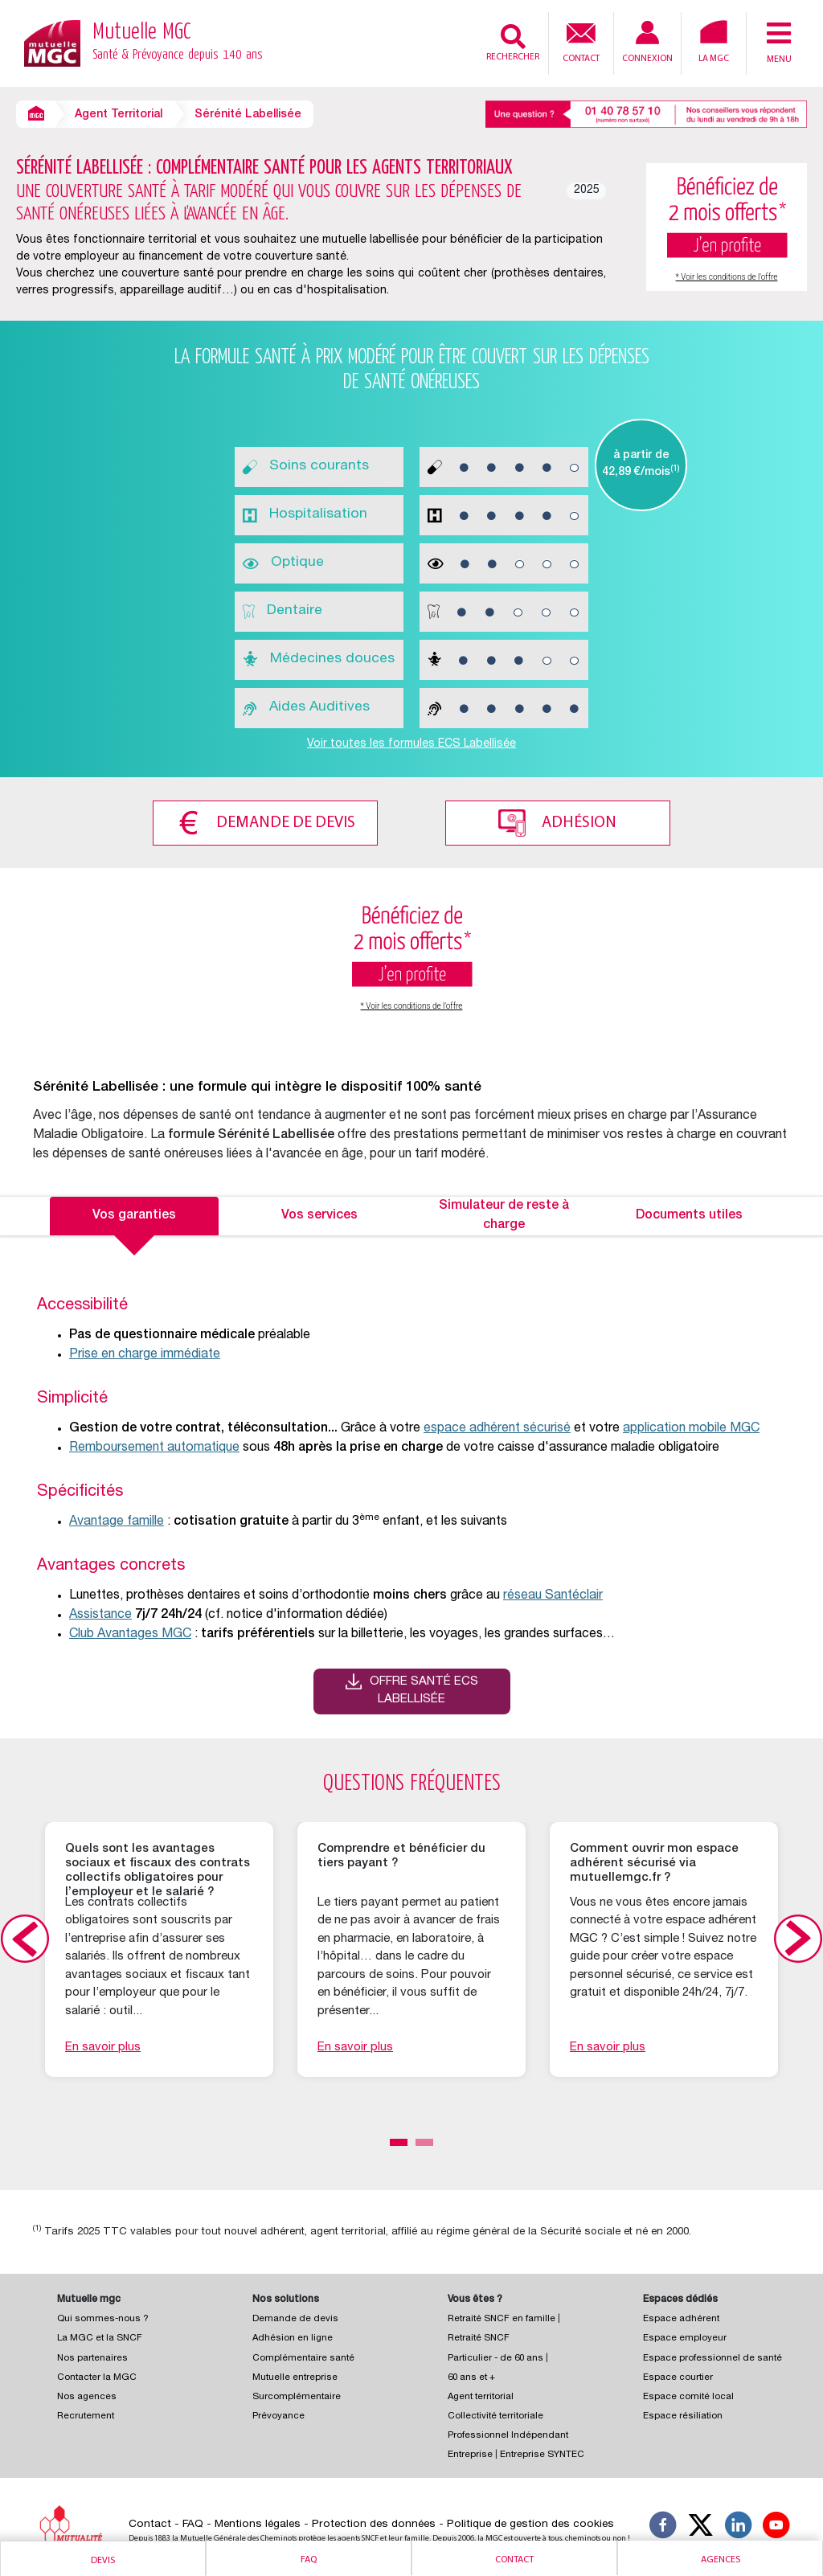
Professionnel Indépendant (508, 2434)
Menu (779, 41)
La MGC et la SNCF (99, 2336)
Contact (581, 40)
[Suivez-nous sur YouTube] (776, 2526)
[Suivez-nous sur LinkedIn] (738, 2526)
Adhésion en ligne (292, 2336)
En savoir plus (103, 2045)
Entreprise (470, 2453)
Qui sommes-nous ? (103, 2317)
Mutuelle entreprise (295, 2376)
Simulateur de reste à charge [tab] (504, 1214)
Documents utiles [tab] (689, 1214)
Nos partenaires (92, 2356)
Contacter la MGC (97, 2376)
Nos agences (87, 2395)
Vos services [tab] (319, 1214)
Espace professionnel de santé (712, 2356)
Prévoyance (278, 2414)
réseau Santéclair (553, 1594)
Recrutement (85, 2414)
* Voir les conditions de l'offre (727, 276)
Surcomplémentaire (296, 2395)
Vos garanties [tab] (134, 1214)
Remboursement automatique (154, 1446)
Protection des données (374, 2523)
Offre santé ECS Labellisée (424, 1689)
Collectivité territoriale (495, 2414)
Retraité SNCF (479, 2336)
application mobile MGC (691, 1427)
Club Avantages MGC (130, 1633)
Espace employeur (685, 2336)
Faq (309, 2560)
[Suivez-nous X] (700, 2526)
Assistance (100, 1613)
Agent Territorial (118, 115)
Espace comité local (688, 2395)
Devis (103, 2561)
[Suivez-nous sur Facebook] (663, 2526)
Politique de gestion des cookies (530, 2523)
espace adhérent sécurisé (497, 1427)
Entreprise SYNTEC (542, 2453)
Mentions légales (258, 2523)
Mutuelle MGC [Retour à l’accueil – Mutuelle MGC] (177, 43)
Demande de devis (283, 821)
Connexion (647, 42)
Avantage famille (116, 1520)
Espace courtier (678, 2376)
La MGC (713, 41)
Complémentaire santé (303, 2356)
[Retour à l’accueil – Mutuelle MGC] (52, 42)
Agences (720, 2560)
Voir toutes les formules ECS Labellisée (411, 744)
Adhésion (582, 821)
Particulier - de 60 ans (495, 2356)
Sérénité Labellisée (247, 115)
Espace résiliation (683, 2414)
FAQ (192, 2523)
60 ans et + (471, 2376)
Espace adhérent (681, 2317)
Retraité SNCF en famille (503, 2317)
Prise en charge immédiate (144, 1353)
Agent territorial (481, 2395)
